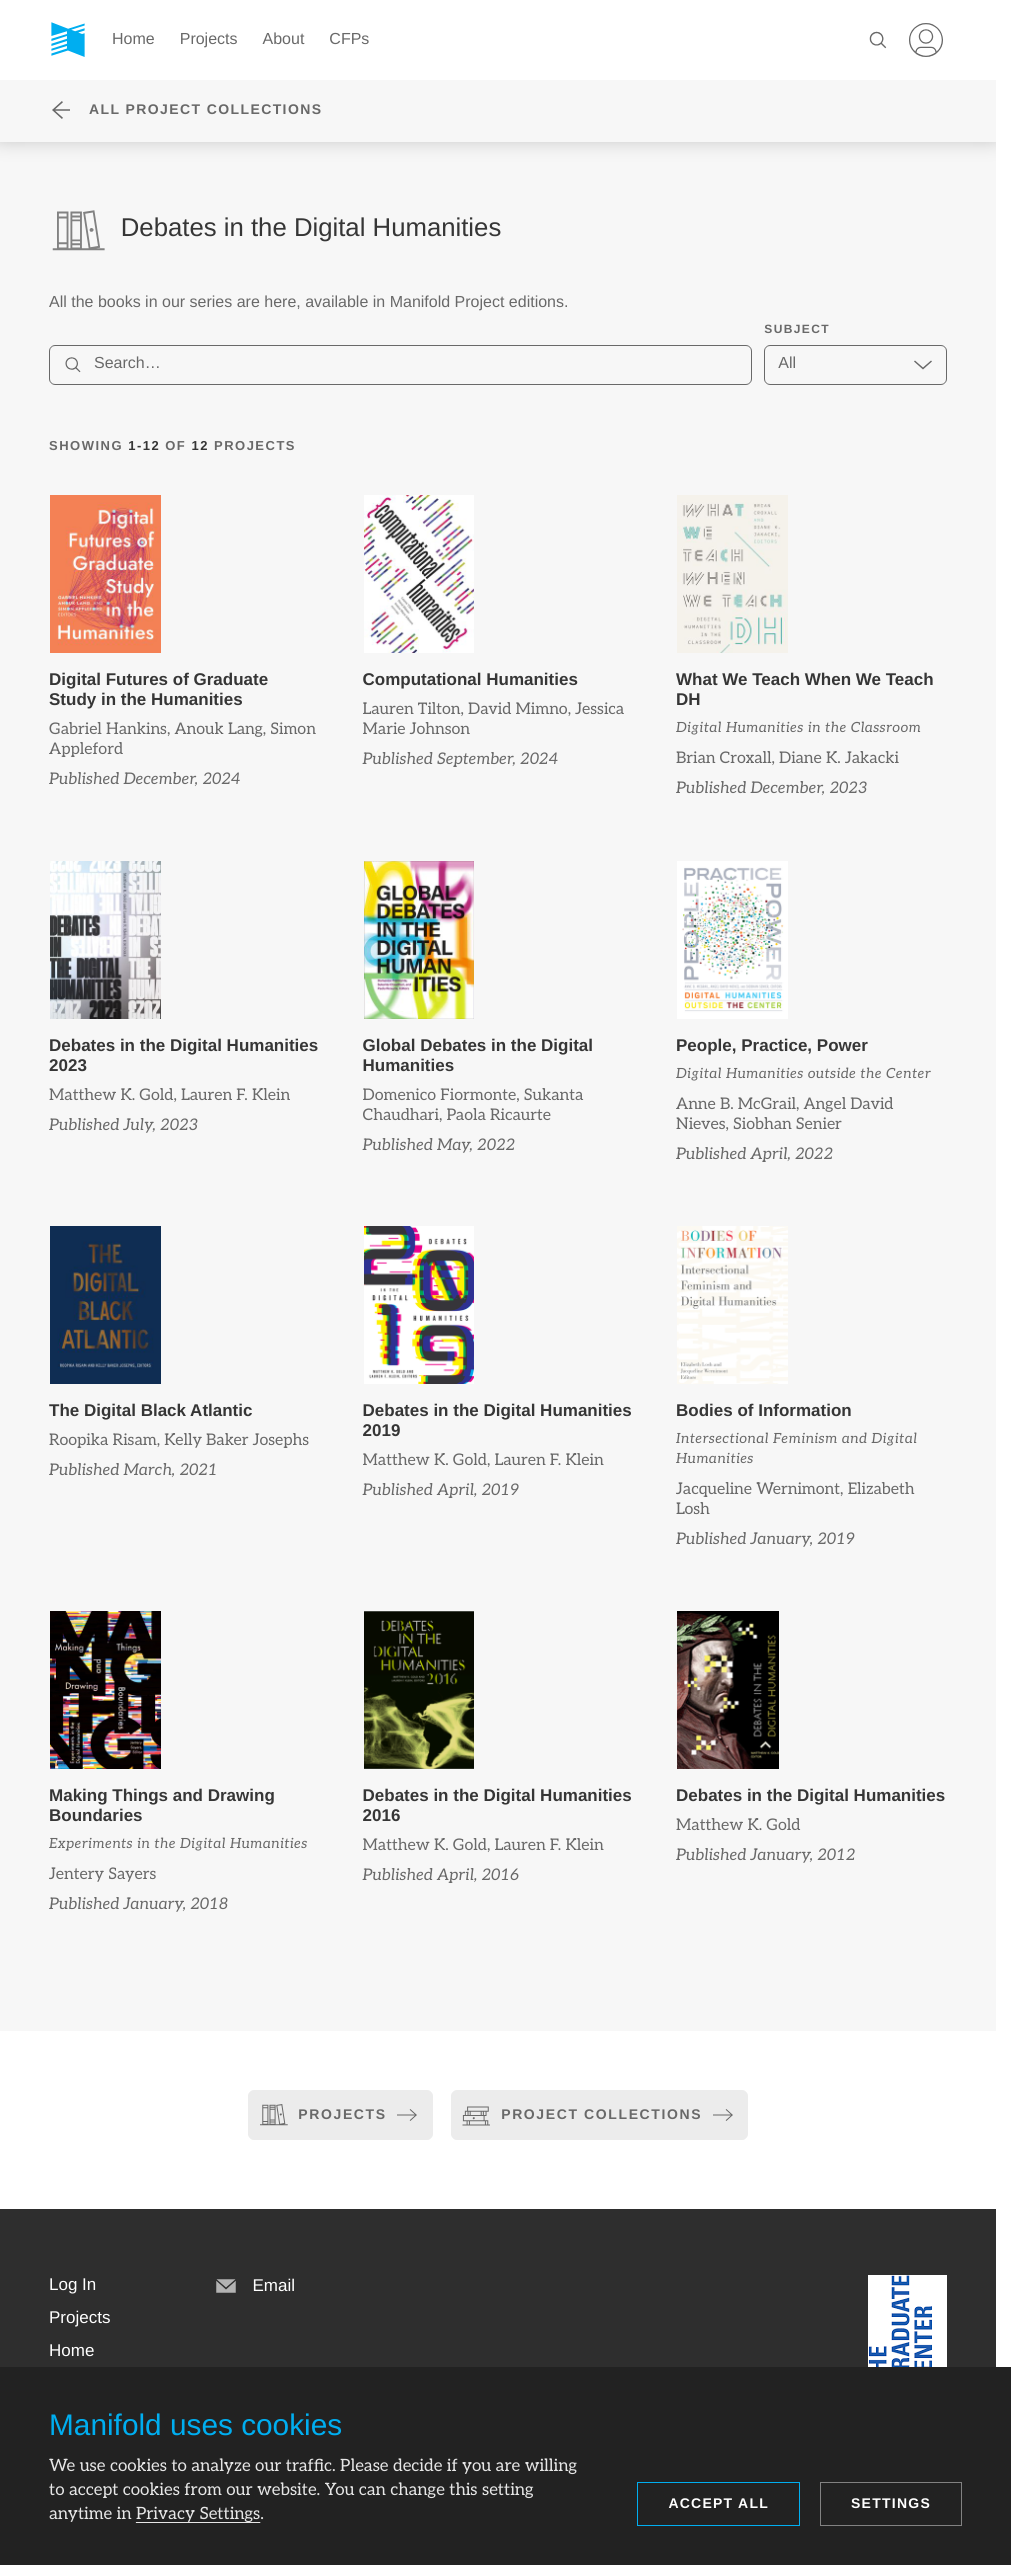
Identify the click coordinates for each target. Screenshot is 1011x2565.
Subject (797, 329)
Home (133, 39)
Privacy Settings (198, 2514)
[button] (72, 2285)
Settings (891, 2503)
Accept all (718, 2503)
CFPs (349, 39)
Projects (209, 39)
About (284, 39)
